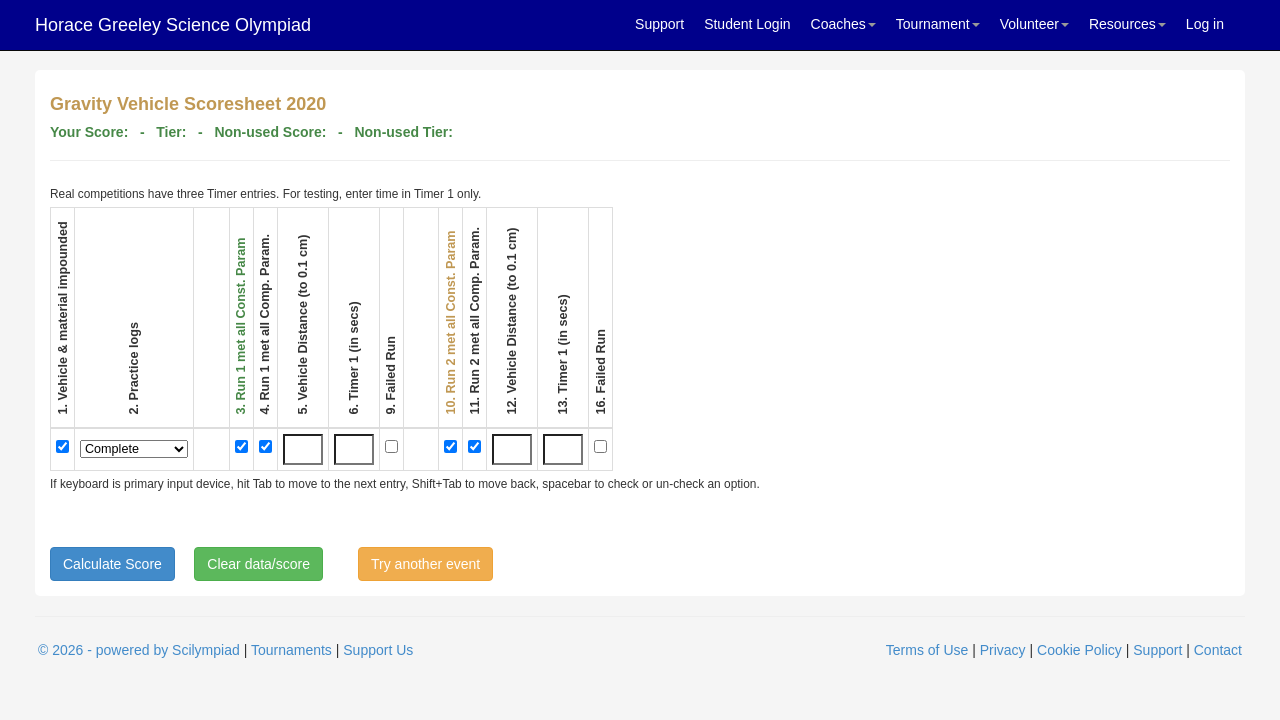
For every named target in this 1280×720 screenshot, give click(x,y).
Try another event (425, 564)
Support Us (378, 650)
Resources (1127, 24)
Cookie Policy (1079, 650)
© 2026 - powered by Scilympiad (139, 650)
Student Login (747, 24)
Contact (1218, 650)
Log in (1205, 24)
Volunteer (1034, 24)
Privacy (1003, 650)
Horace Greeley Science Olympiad (173, 25)
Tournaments (291, 650)
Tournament (938, 24)
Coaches (843, 24)
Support (659, 24)
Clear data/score (258, 564)
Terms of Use (927, 650)
